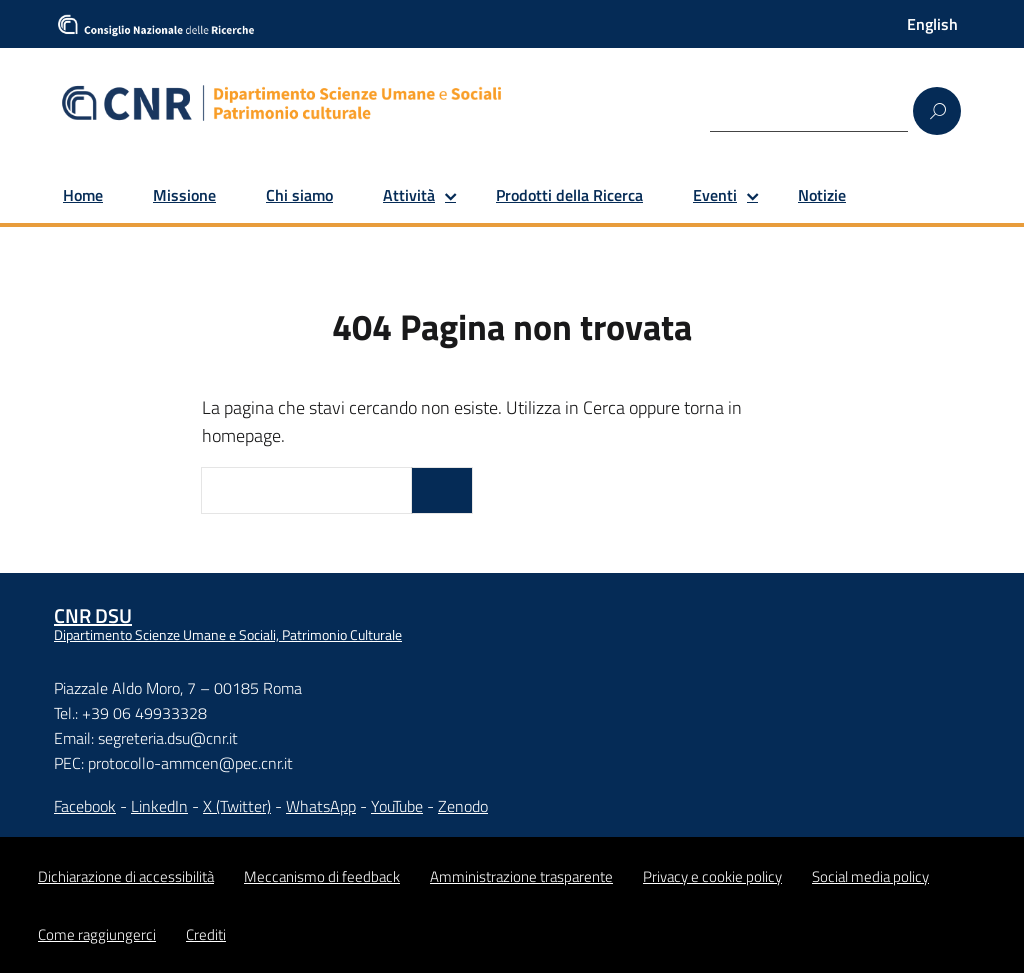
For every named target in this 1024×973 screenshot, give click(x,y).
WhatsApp (321, 806)
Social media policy (870, 876)
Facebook (85, 806)
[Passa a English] (932, 24)
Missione (184, 195)
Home (83, 195)
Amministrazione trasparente (521, 876)
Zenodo (463, 806)
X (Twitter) (237, 806)
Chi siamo (299, 195)
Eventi (715, 195)
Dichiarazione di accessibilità (126, 876)
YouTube (397, 806)
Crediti (206, 934)
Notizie (822, 195)
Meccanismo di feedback (322, 876)
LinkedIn (159, 806)
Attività (409, 195)
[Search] (809, 109)
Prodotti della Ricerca (569, 195)
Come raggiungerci (97, 934)
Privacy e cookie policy (712, 876)
